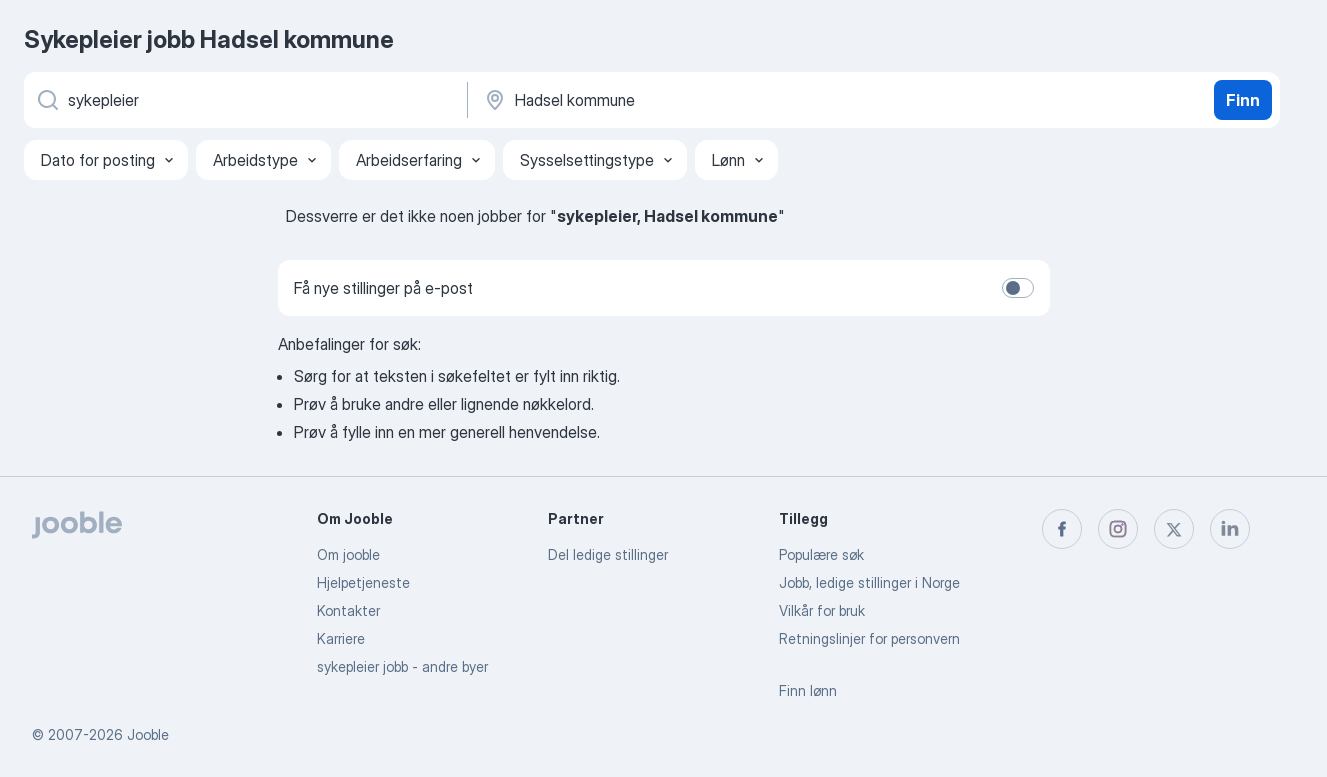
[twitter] (1174, 529)
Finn (1243, 100)
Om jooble (348, 554)
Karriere (341, 638)
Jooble (148, 734)
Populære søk (821, 554)
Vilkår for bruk (822, 610)
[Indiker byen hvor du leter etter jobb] (691, 100)
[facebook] (1062, 529)
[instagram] (1118, 529)
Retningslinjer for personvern (869, 638)
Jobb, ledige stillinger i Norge (869, 582)
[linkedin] (1230, 529)
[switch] (1018, 288)
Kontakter (348, 610)
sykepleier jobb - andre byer (402, 666)
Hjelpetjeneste (363, 582)
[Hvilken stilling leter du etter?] (244, 100)
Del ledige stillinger (608, 554)
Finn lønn (808, 690)
